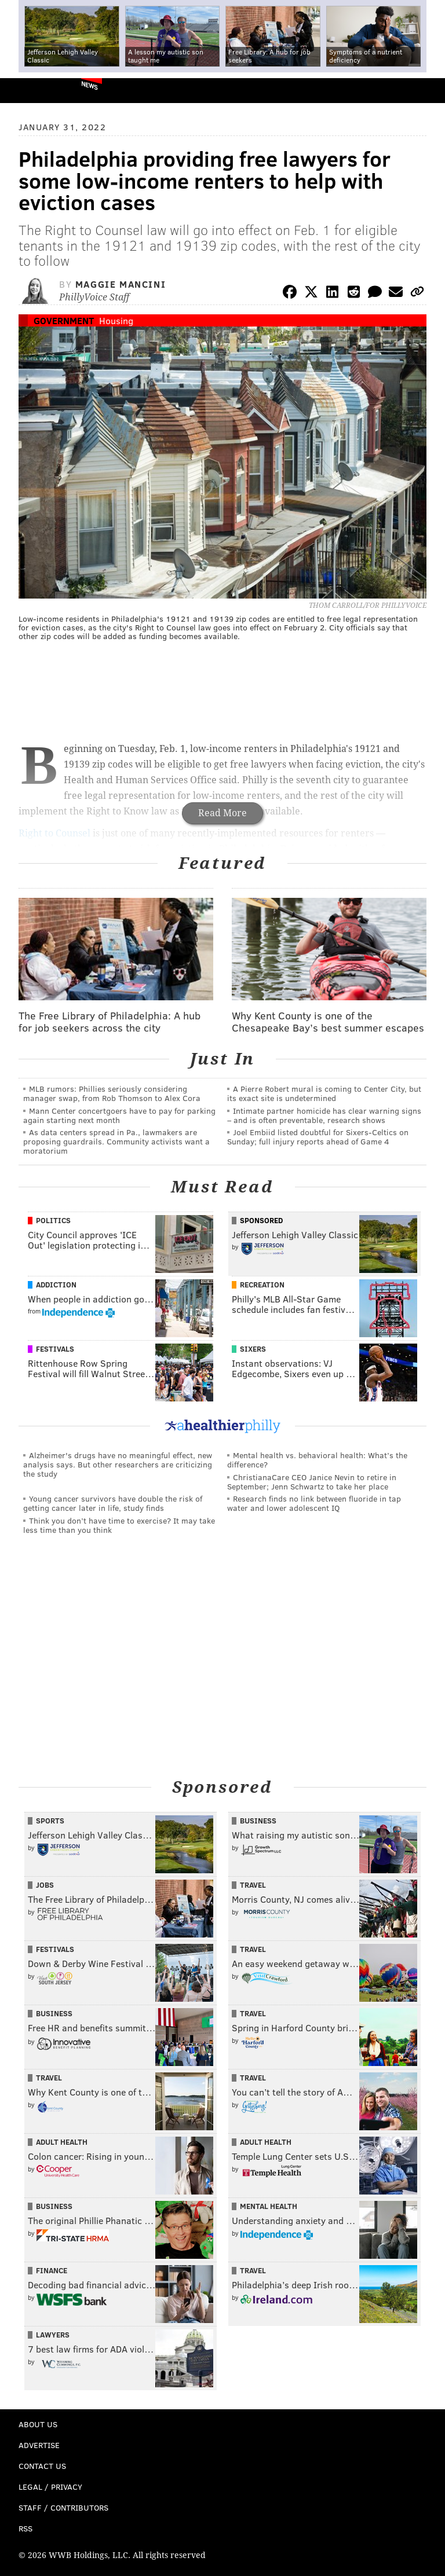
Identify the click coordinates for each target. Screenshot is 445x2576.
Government (64, 320)
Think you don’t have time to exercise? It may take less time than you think (119, 1525)
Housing (116, 320)
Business (258, 1820)
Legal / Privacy (50, 2486)
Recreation (262, 1284)
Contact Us (42, 2465)
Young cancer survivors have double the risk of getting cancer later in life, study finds (112, 1503)
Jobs (45, 1885)
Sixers (253, 1349)
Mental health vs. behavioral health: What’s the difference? (317, 1460)
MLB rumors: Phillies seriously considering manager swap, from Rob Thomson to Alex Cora (111, 1093)
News (89, 85)
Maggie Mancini (120, 284)
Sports (50, 1820)
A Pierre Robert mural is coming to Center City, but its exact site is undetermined (324, 1093)
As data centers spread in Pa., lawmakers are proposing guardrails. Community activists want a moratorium (116, 1141)
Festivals (55, 1349)
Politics (53, 1220)
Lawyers (53, 2334)
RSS (25, 2528)
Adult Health (61, 2142)
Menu (426, 91)
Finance (51, 2270)
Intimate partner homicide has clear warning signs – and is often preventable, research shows (324, 1115)
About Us (38, 2424)
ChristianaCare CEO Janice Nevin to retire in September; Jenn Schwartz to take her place (311, 1482)
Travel (253, 1885)
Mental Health (268, 2206)
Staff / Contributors (63, 2507)
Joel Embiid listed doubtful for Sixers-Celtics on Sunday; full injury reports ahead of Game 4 (317, 1136)
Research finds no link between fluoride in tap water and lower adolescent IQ (314, 1503)
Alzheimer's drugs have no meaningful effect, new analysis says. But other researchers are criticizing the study (117, 1464)
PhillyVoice (28, 90)
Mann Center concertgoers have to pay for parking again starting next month (119, 1115)
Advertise (39, 2444)
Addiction (56, 1284)
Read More (222, 813)
